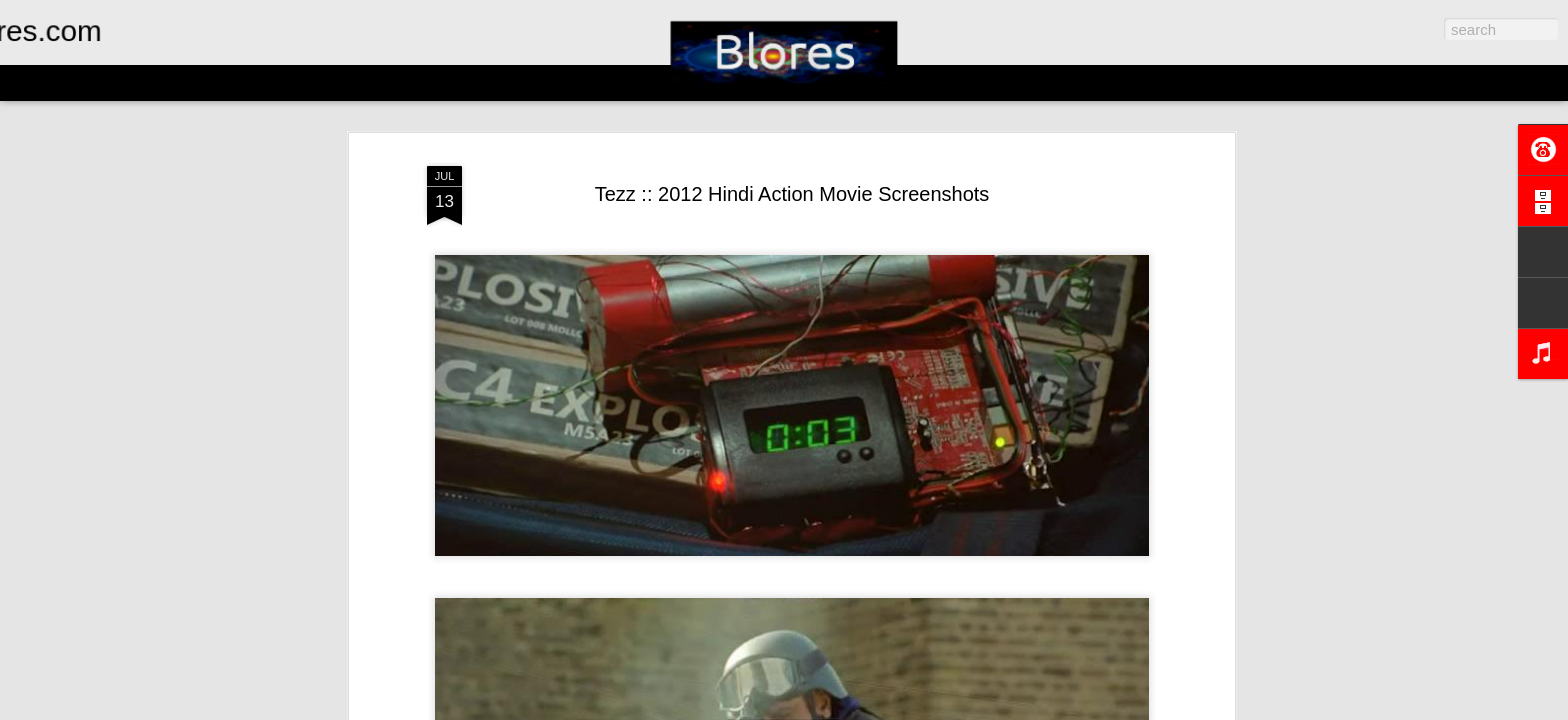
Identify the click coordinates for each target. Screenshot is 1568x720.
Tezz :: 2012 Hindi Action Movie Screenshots (792, 194)
